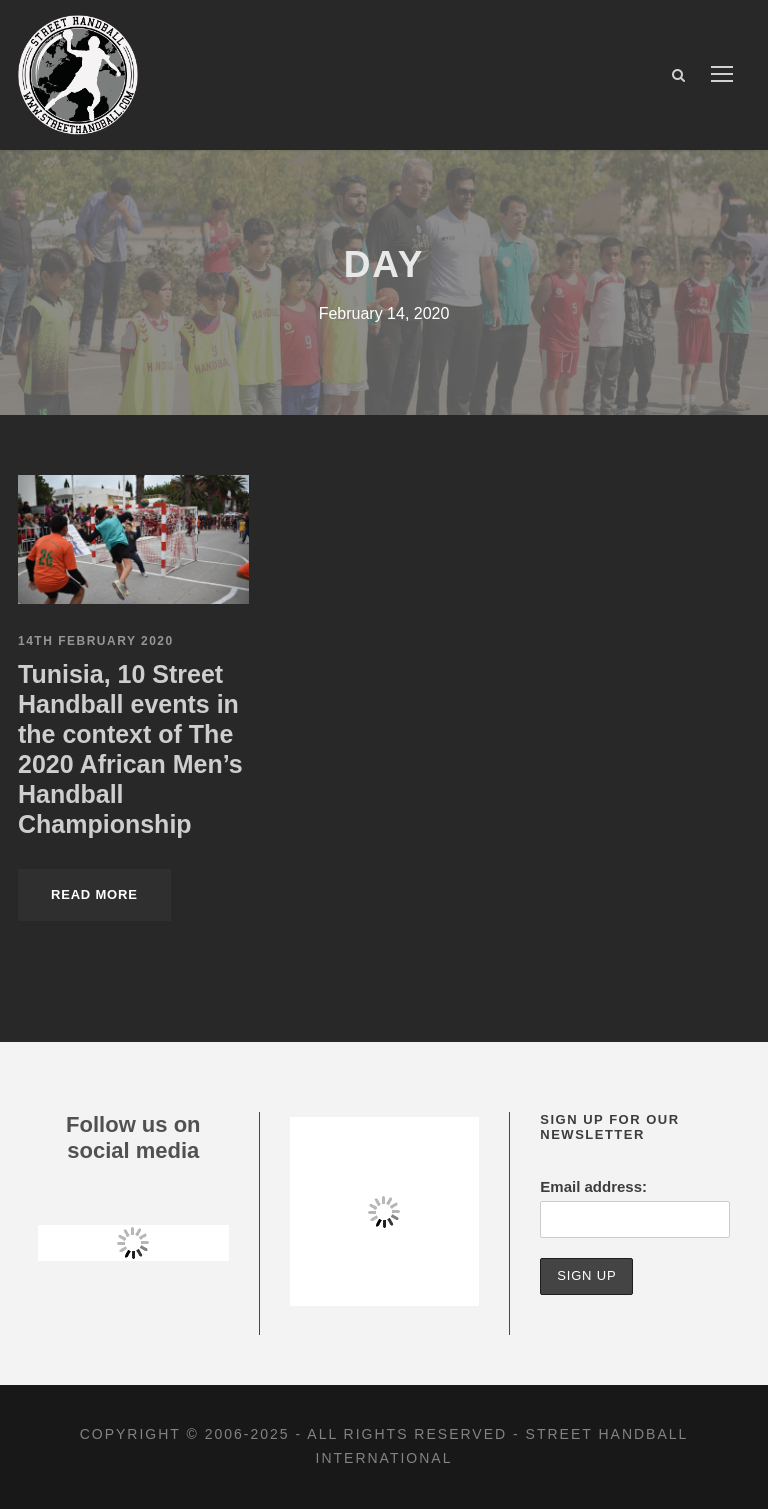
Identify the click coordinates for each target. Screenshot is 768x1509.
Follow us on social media (133, 1137)
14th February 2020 (96, 641)
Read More (94, 894)
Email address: (593, 1186)
